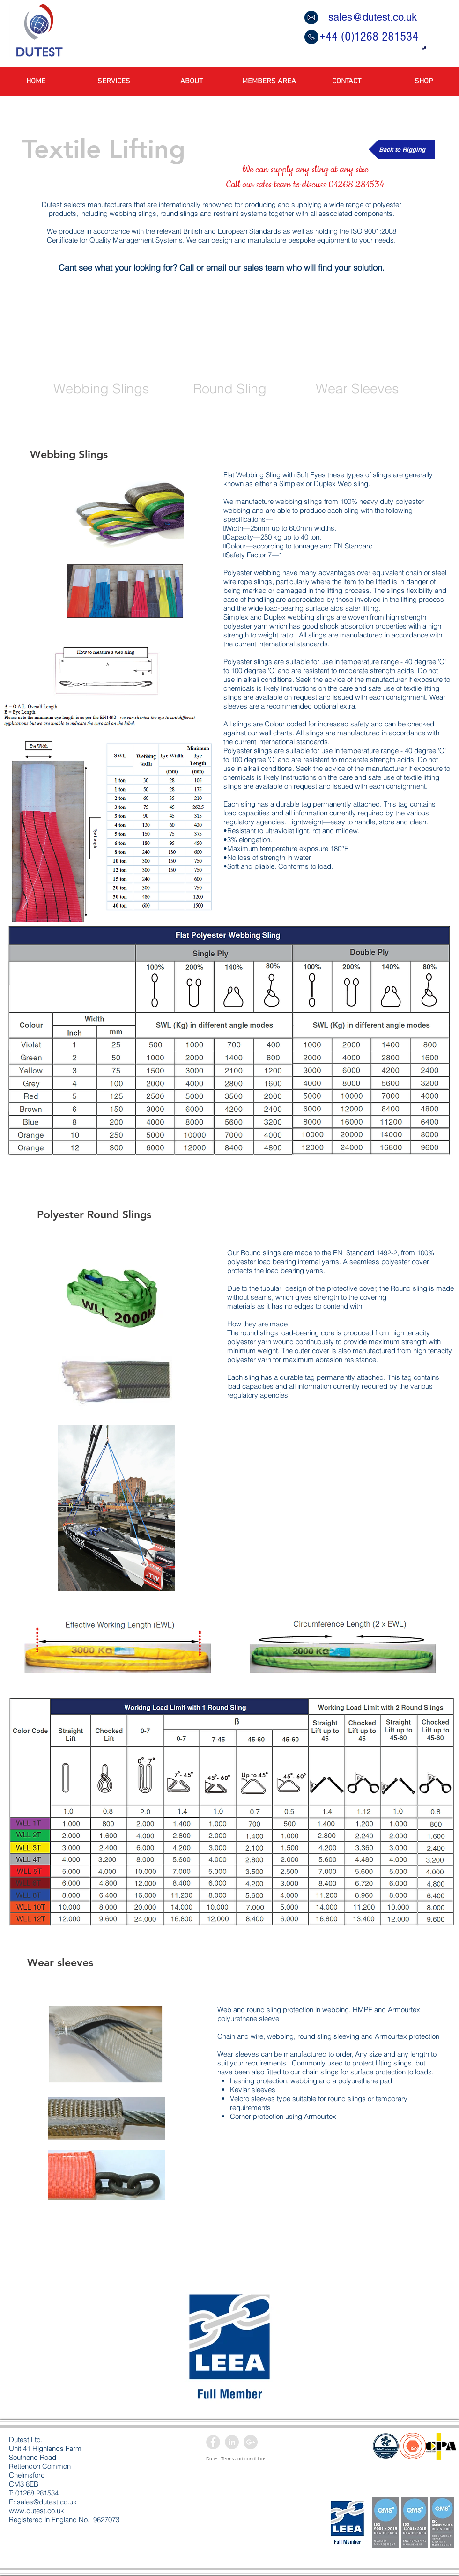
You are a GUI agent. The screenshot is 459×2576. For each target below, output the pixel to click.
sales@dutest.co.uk (47, 2501)
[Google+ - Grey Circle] (251, 2442)
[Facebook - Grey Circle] (213, 2442)
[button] (424, 48)
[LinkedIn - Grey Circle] (232, 2442)
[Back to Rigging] (402, 149)
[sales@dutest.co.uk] (370, 17)
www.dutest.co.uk (36, 2510)
